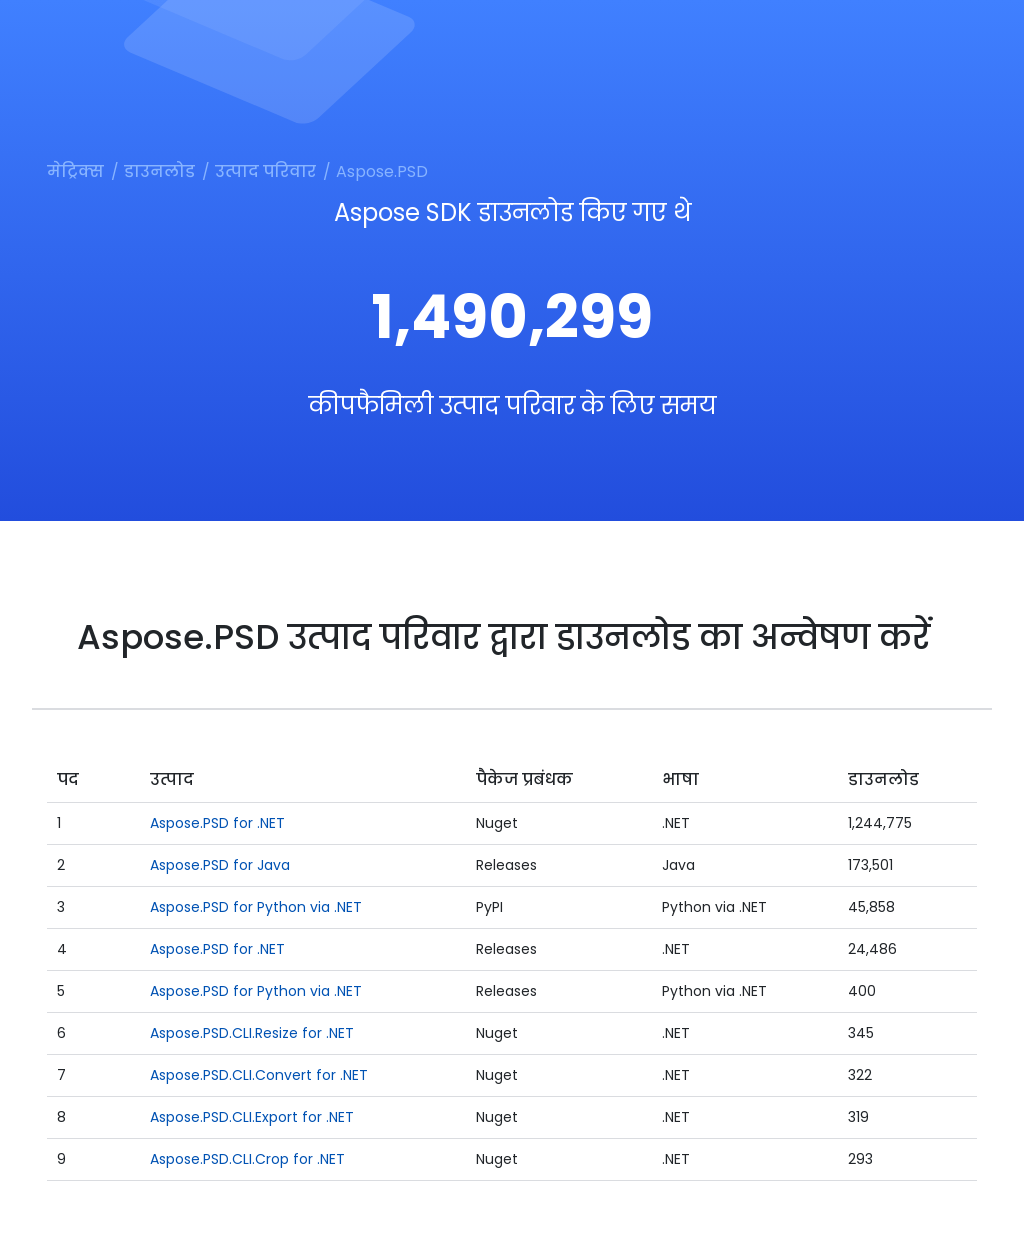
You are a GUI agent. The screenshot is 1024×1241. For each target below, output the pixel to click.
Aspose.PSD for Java (220, 865)
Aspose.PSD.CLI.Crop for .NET (247, 1159)
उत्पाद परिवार (265, 171)
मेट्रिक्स (75, 171)
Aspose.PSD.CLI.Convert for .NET (259, 1075)
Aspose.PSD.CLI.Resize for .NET (252, 1033)
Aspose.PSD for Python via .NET (256, 907)
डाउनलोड (159, 171)
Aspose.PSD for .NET (217, 823)
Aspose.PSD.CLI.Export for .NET (252, 1117)
